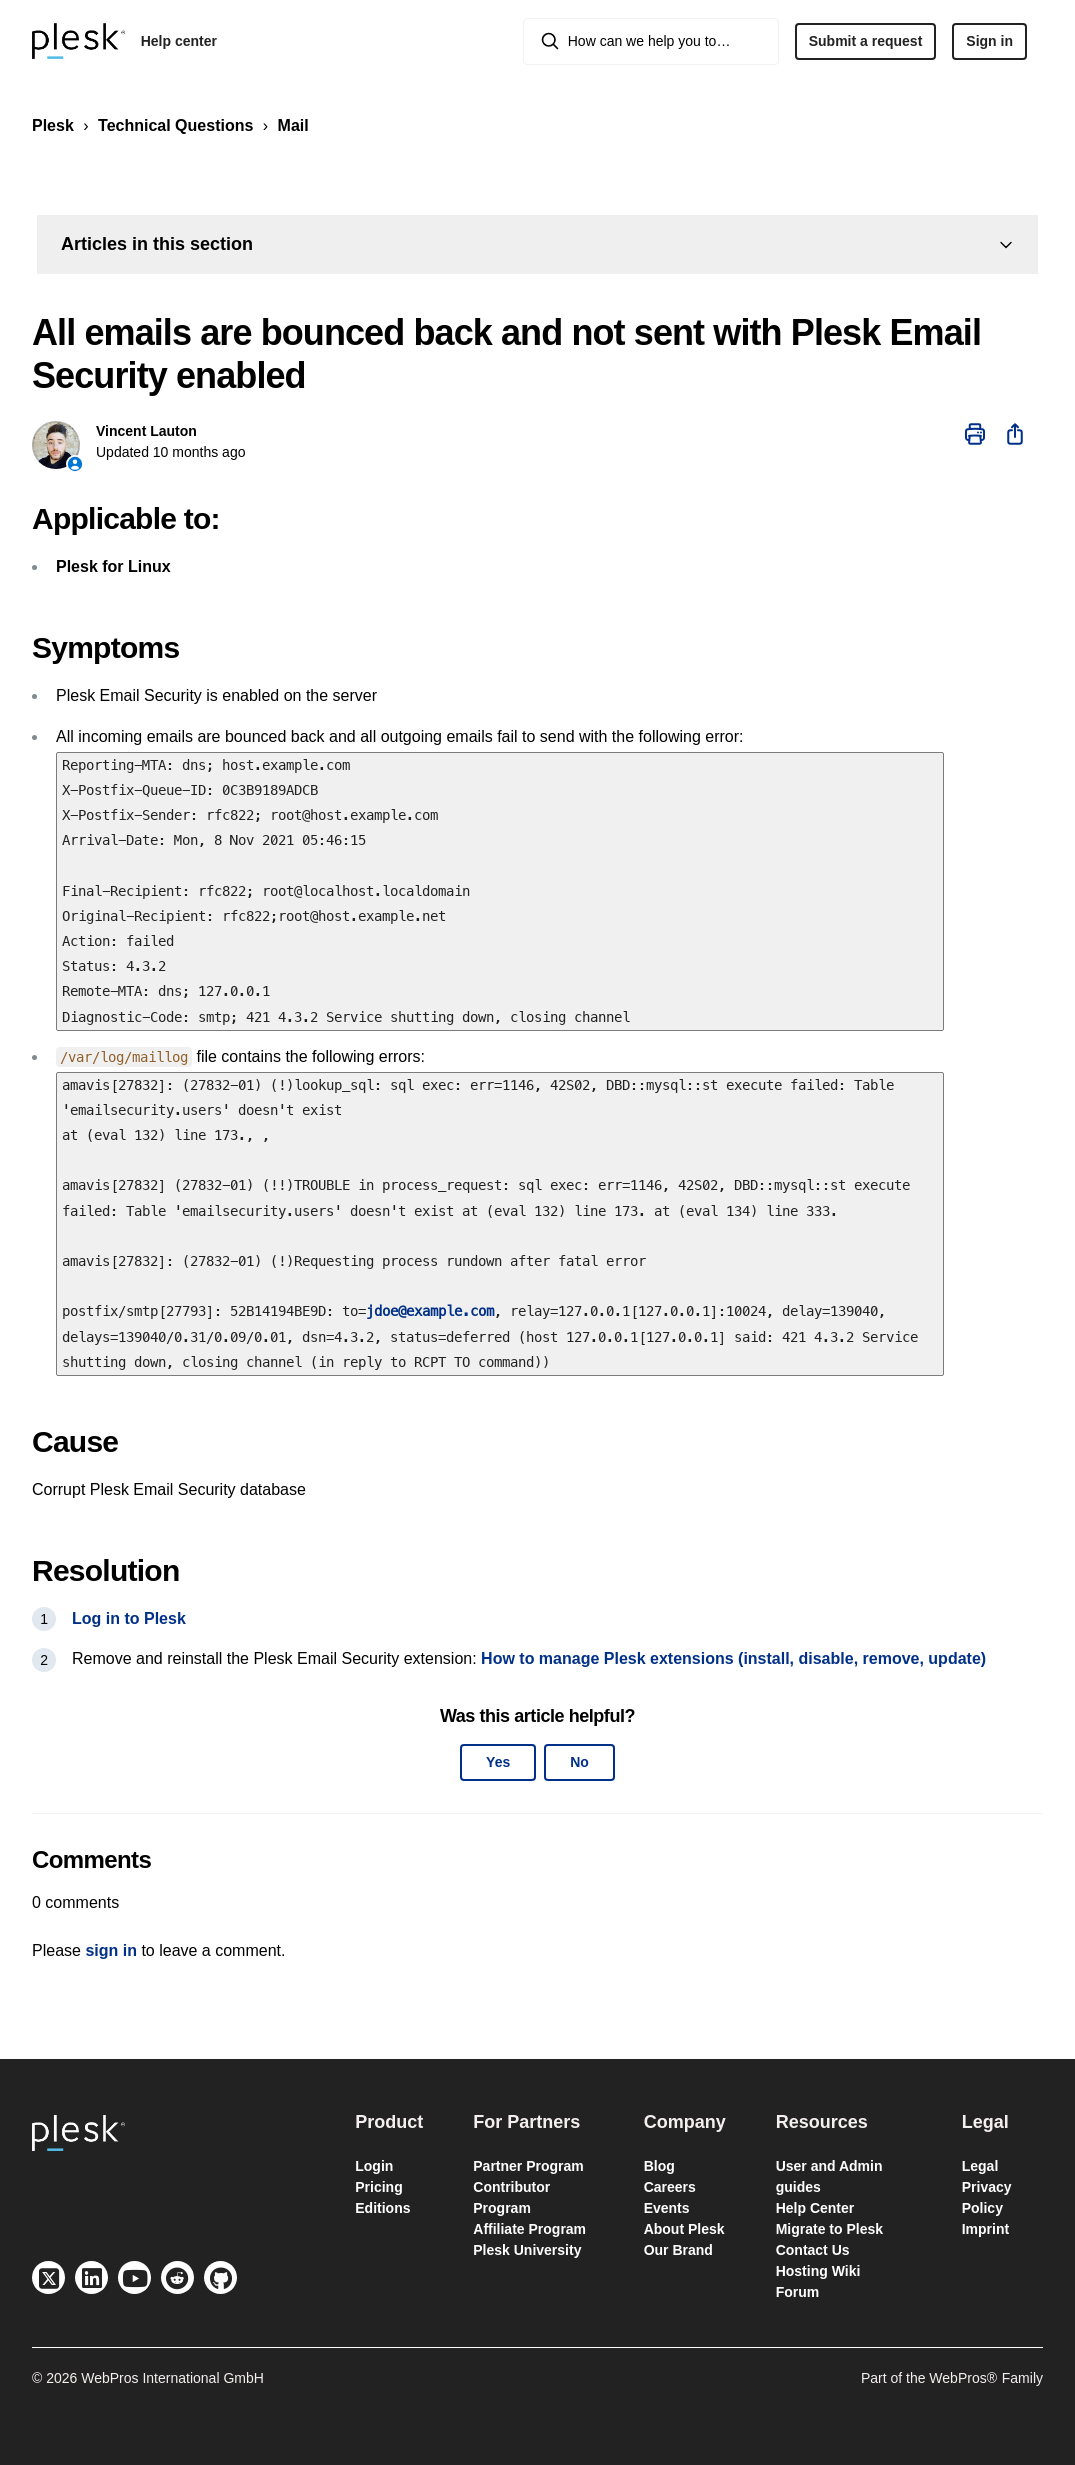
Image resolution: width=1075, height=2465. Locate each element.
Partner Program (528, 2166)
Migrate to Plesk (829, 2229)
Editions (382, 2208)
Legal (980, 2166)
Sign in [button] (989, 41)
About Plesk (684, 2229)
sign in (111, 1950)
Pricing (378, 2187)
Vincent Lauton (146, 431)
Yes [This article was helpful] (498, 1762)
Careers (670, 2187)
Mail (293, 125)
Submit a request (866, 41)
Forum (798, 2292)
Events (667, 2208)
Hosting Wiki (818, 2271)
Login (374, 2166)
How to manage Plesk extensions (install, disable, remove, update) (733, 1658)
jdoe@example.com (430, 1311)
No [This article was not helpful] (579, 1762)
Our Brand (678, 2250)
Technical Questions (175, 125)
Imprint (985, 2229)
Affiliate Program (529, 2229)
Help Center (815, 2208)
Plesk (53, 125)
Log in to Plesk (129, 1618)
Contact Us (813, 2250)
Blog (659, 2166)
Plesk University (527, 2250)
